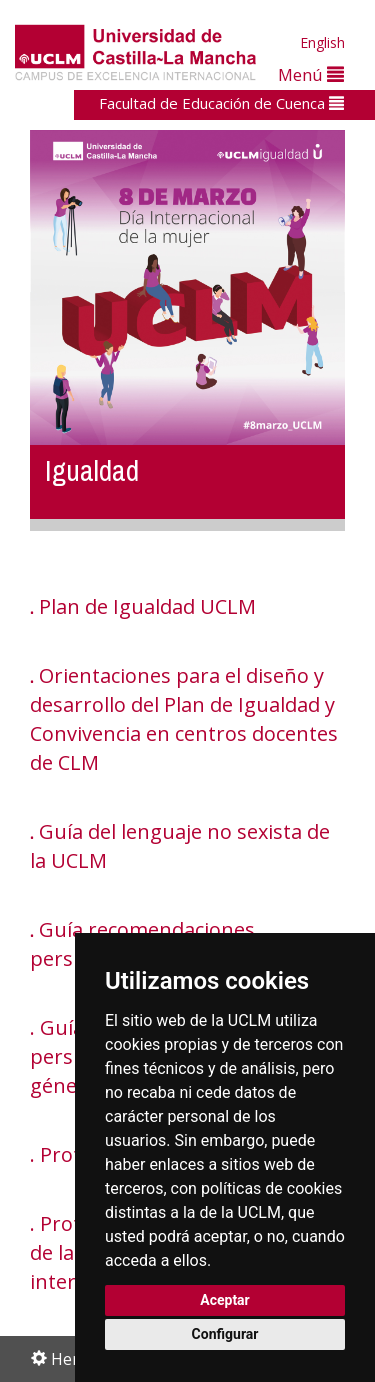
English (322, 42)
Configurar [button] (225, 1334)
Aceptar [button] (225, 1300)
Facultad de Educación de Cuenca (221, 103)
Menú (311, 74)
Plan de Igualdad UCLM (147, 606)
